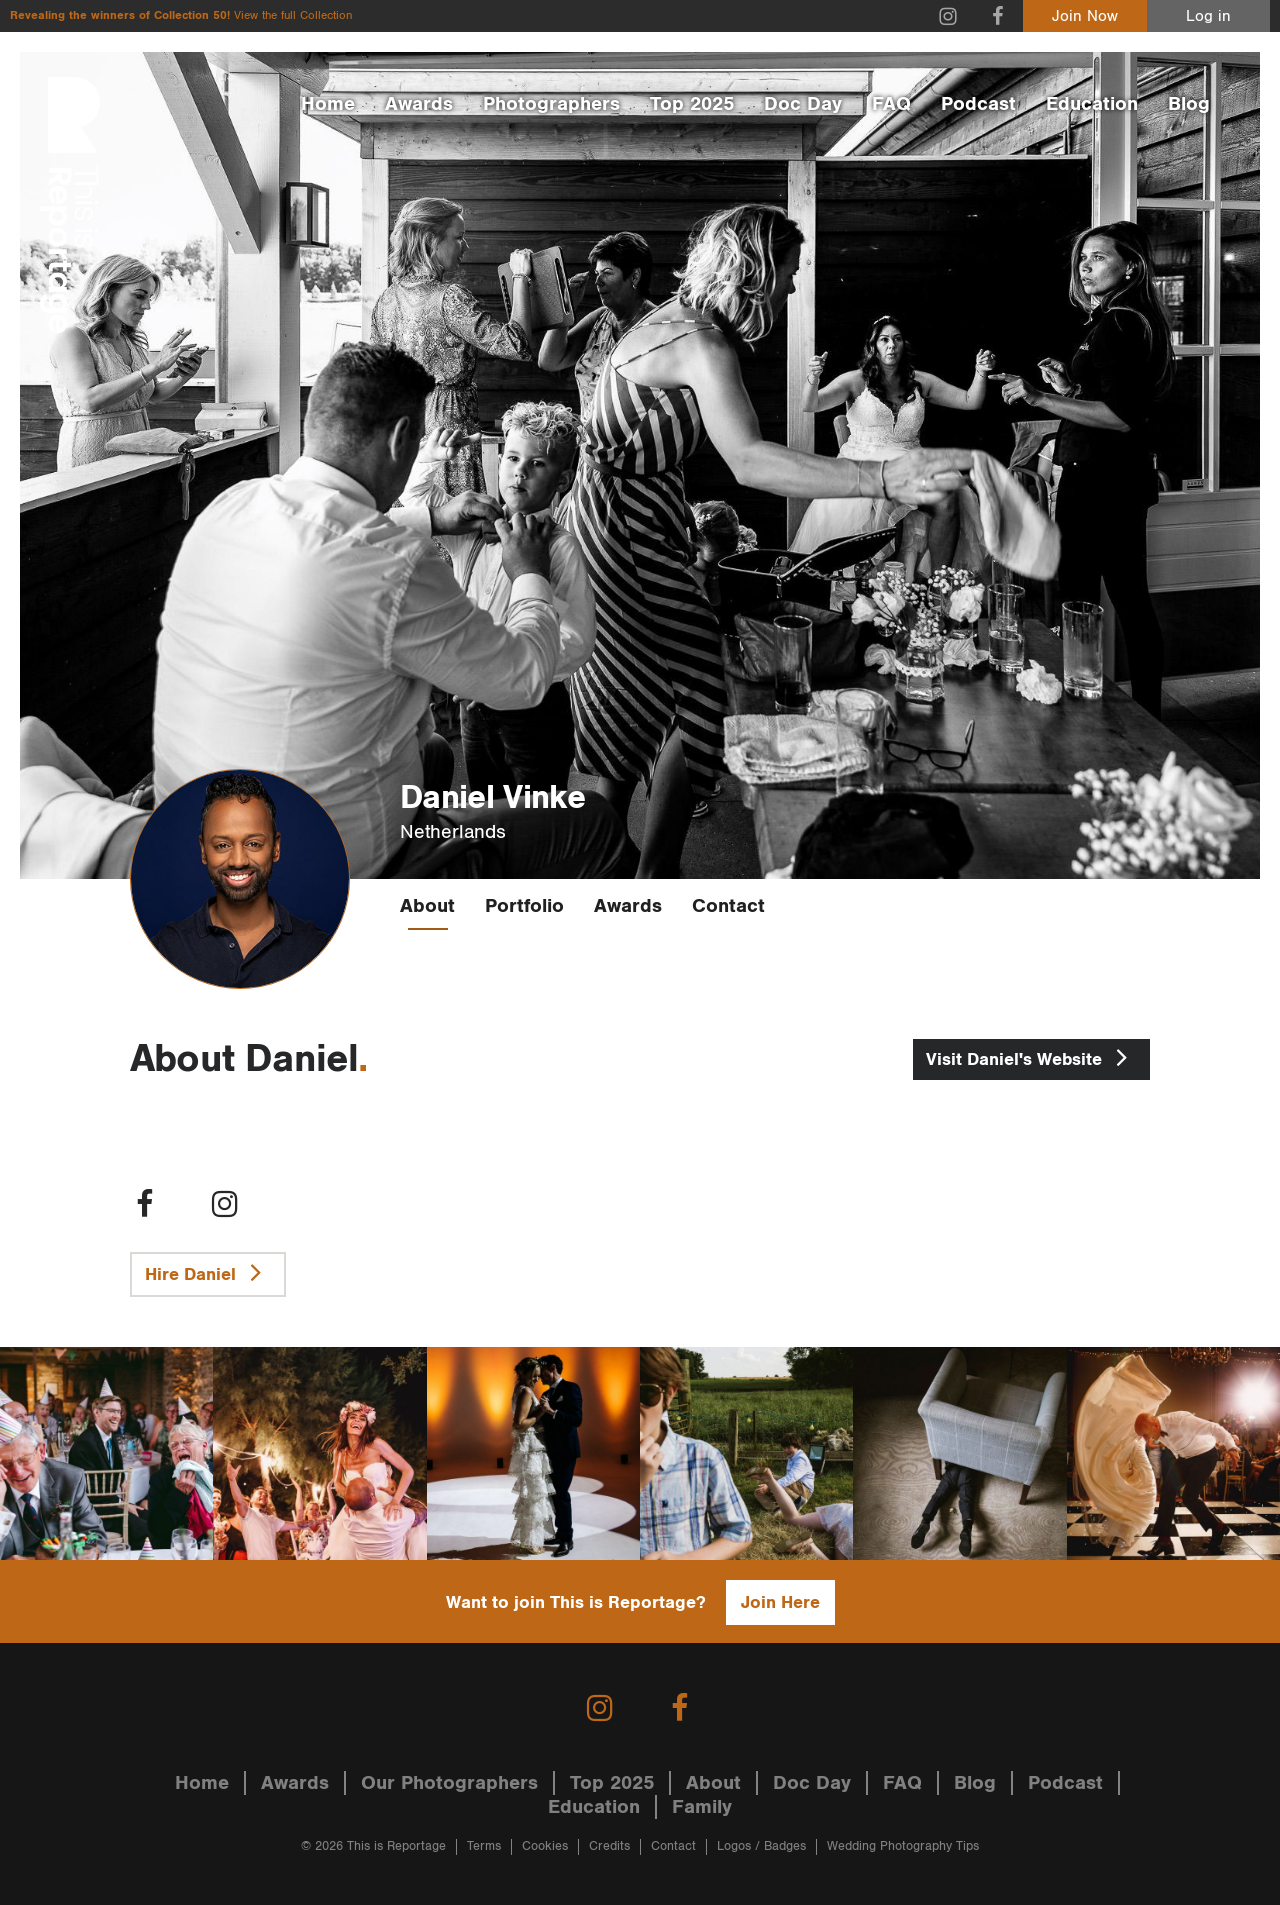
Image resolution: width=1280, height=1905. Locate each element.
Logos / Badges (761, 1846)
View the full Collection (293, 15)
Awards (419, 104)
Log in (1208, 16)
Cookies (545, 1846)
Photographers (551, 104)
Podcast (978, 104)
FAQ (891, 104)
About (427, 906)
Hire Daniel (208, 1272)
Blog (1189, 104)
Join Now (1085, 16)
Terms (484, 1846)
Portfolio (524, 906)
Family (702, 1807)
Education (1092, 104)
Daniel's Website (1031, 1057)
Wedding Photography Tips (903, 1846)
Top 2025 (692, 104)
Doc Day (803, 104)
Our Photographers (449, 1783)
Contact (728, 906)
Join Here (780, 1602)
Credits (609, 1846)
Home (328, 104)
